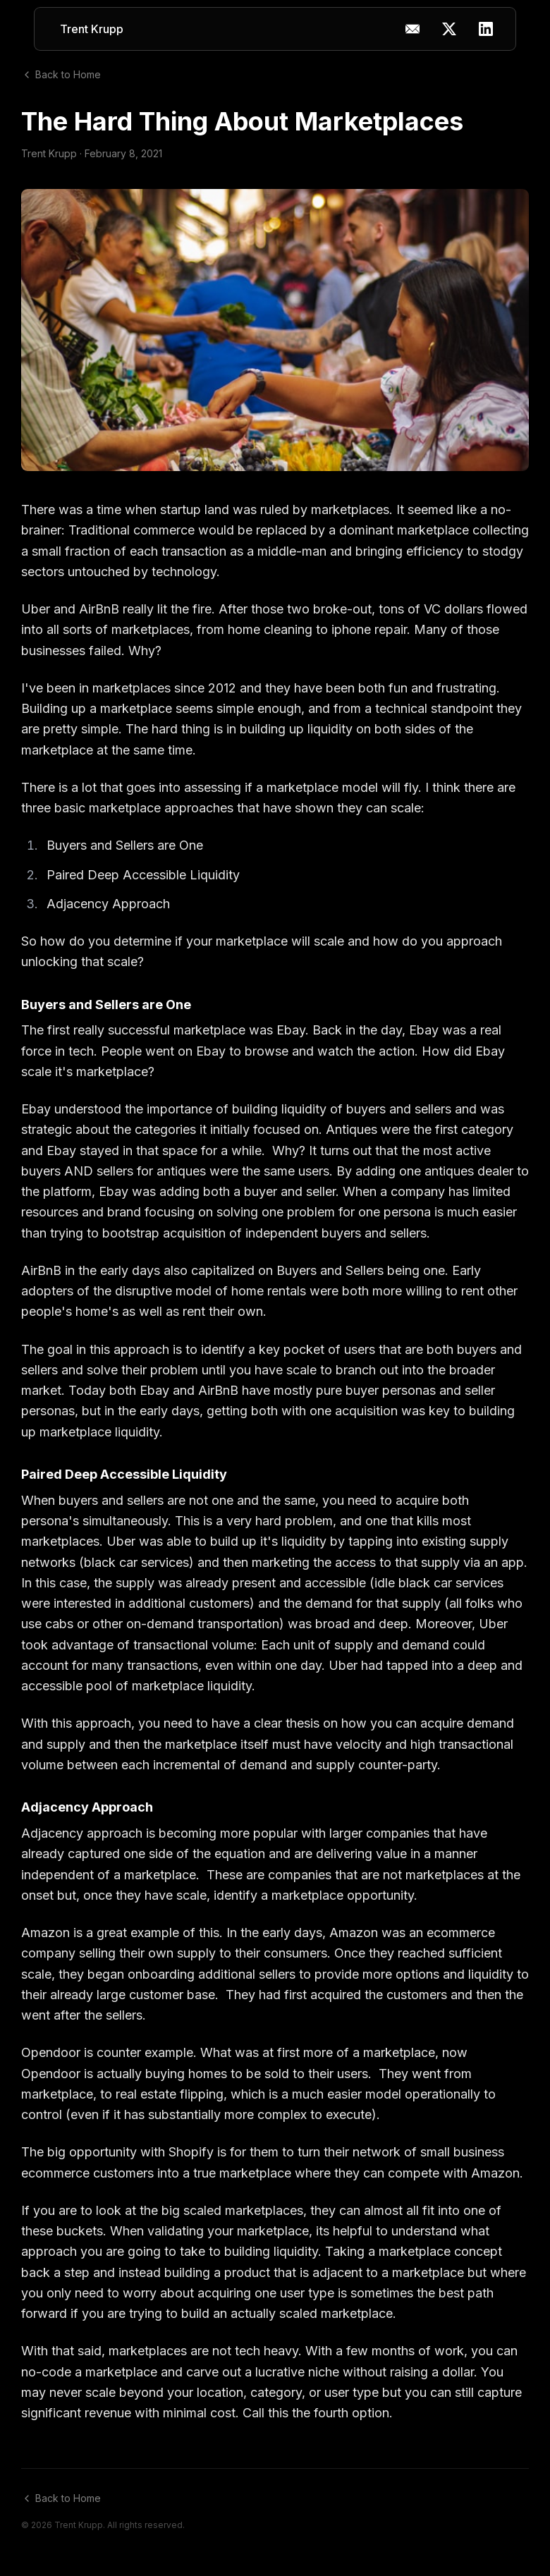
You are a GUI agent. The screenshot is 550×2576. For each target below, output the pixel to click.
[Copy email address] (412, 29)
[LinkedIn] (486, 29)
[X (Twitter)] (449, 29)
